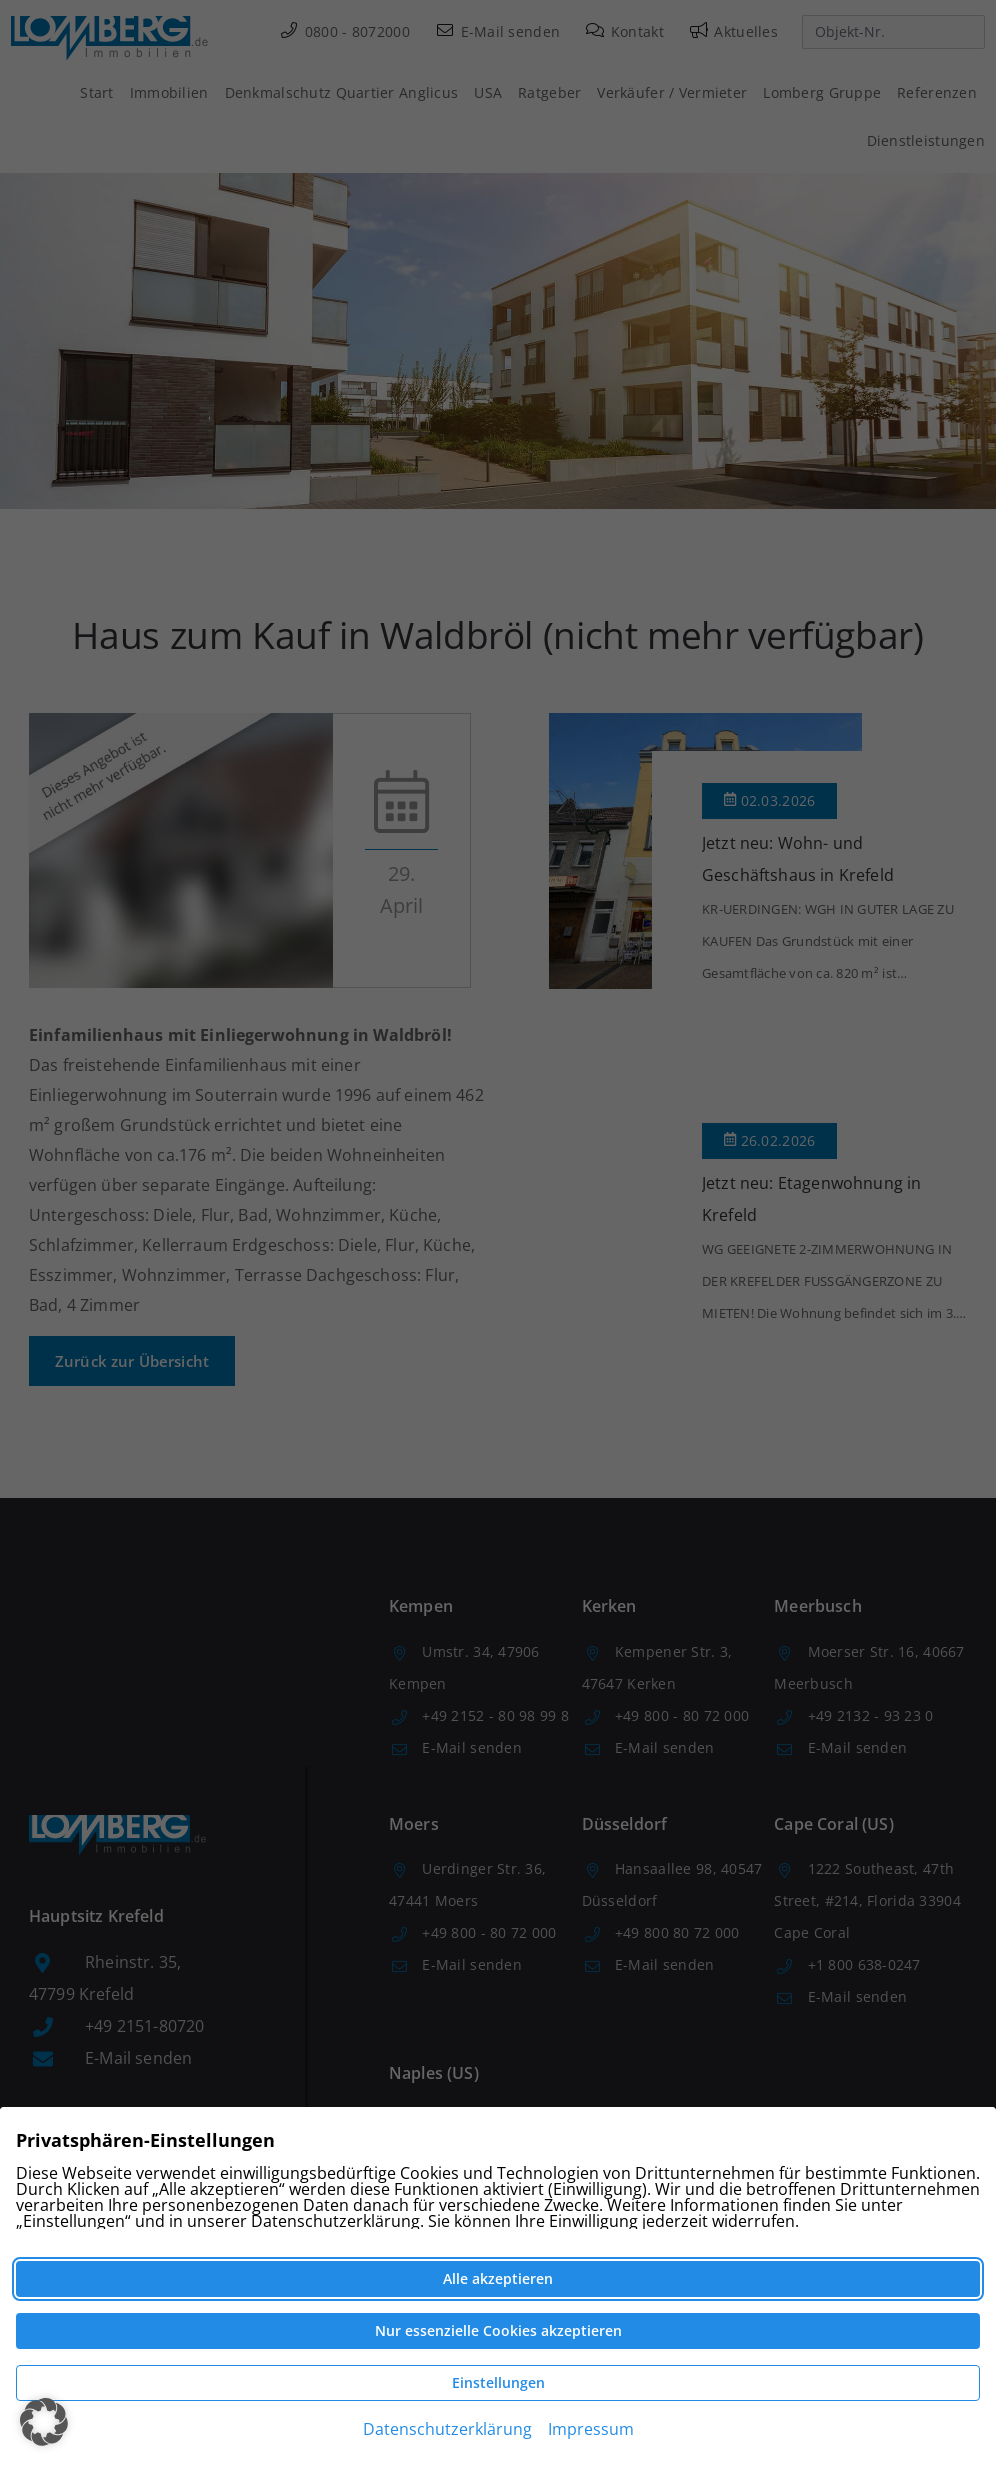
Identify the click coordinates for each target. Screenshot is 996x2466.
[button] (44, 2422)
